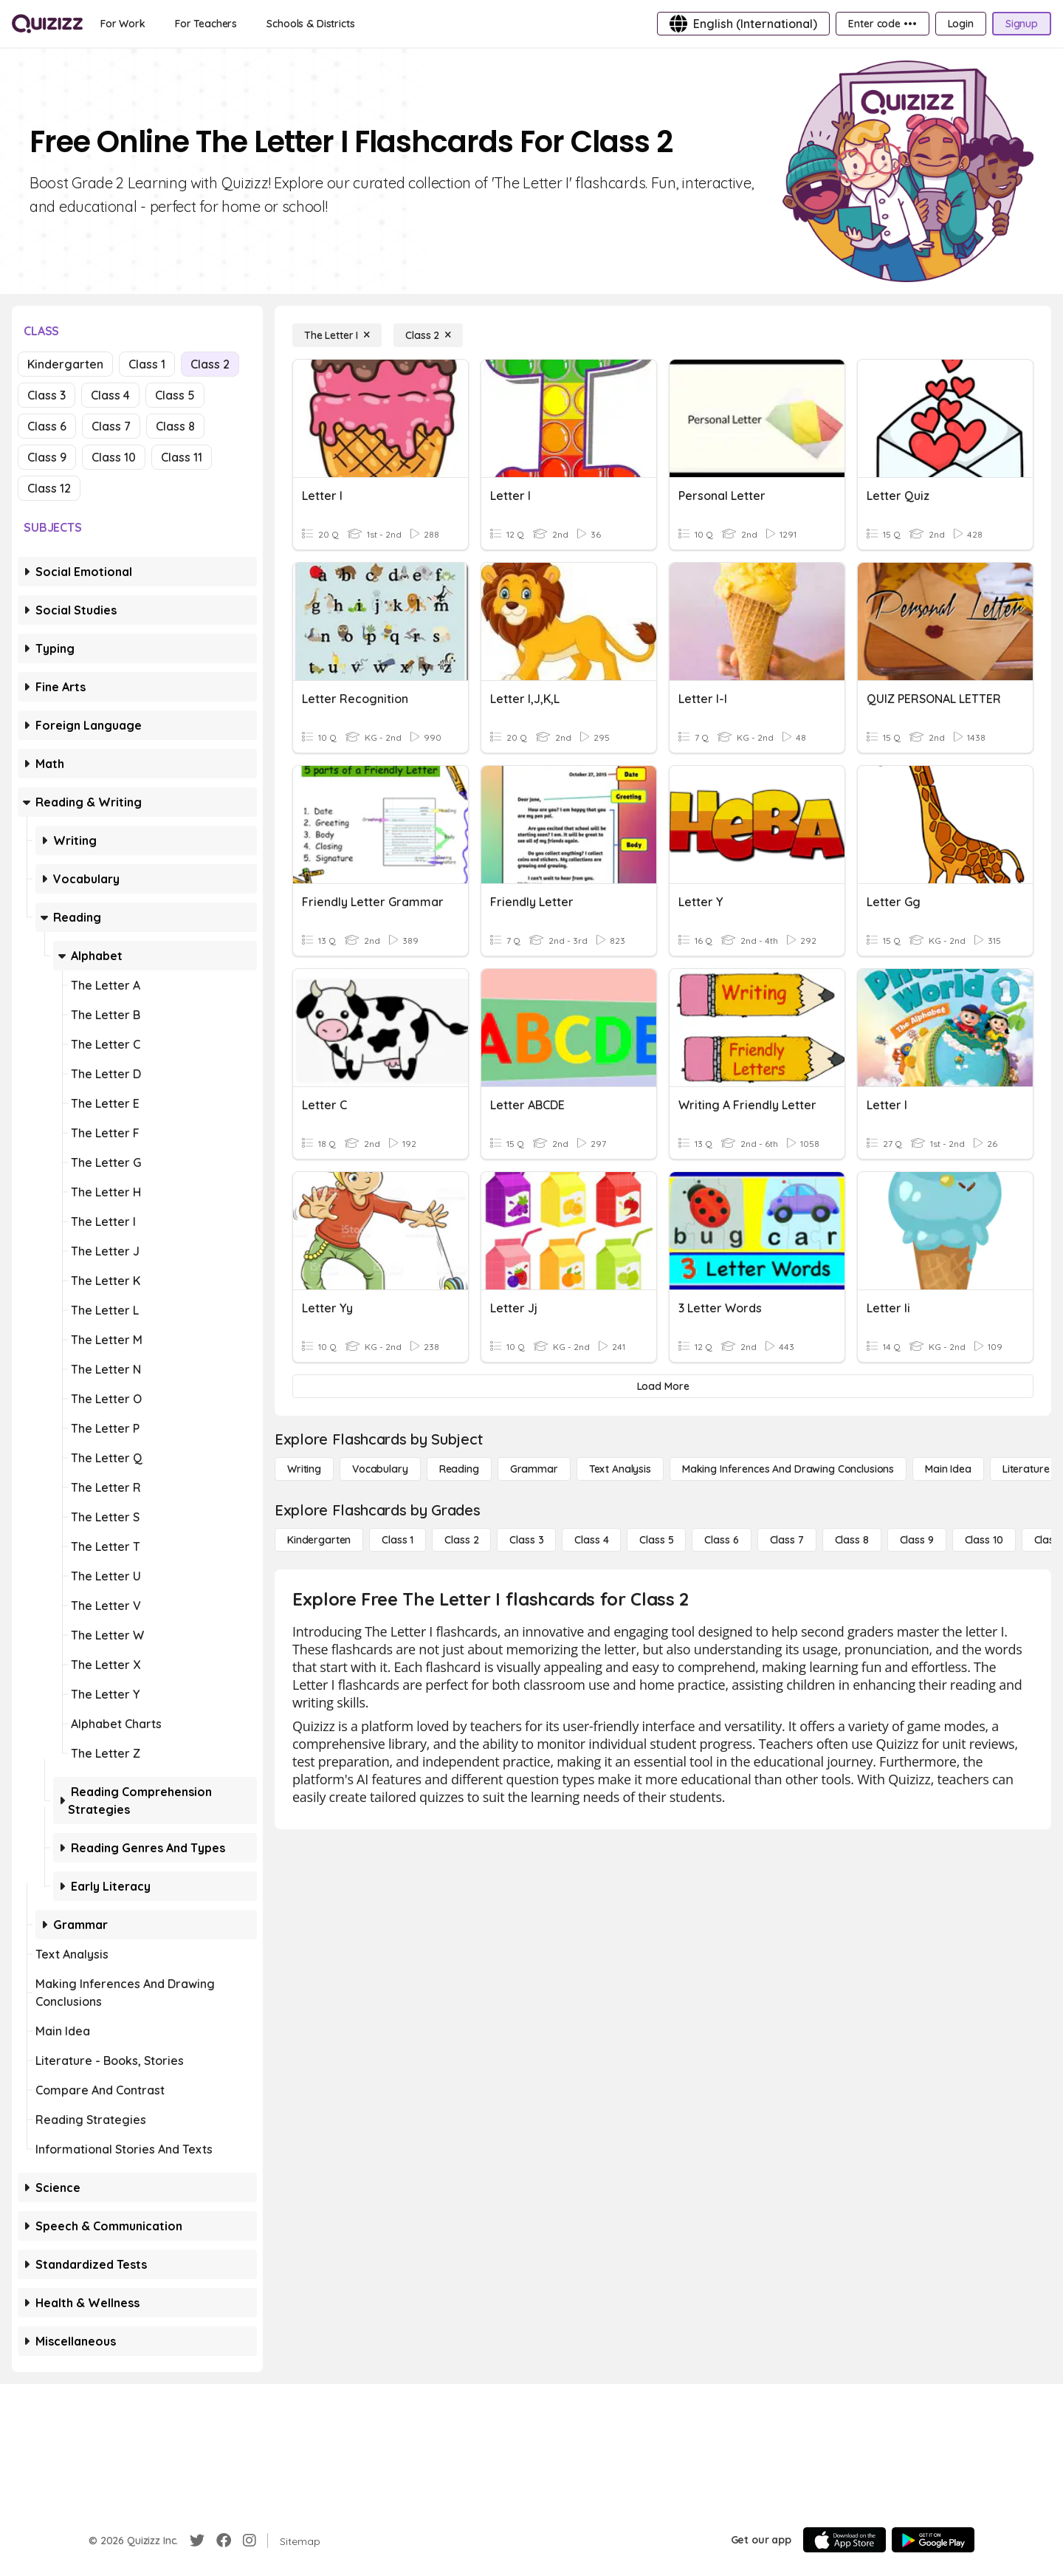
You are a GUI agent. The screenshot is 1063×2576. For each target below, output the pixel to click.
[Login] (960, 23)
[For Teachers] (206, 23)
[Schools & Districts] (310, 23)
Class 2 (210, 364)
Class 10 (114, 457)
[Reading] (459, 1469)
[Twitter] (197, 2540)
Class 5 (175, 395)
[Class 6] (721, 1540)
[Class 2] (428, 335)
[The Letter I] (337, 335)
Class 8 (175, 426)
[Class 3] (526, 1540)
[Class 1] (397, 1540)
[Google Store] (933, 2539)
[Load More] (662, 1386)
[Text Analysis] (620, 1469)
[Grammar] (534, 1469)
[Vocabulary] (380, 1469)
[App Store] (844, 2539)
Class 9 (46, 457)
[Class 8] (851, 1540)
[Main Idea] (948, 1469)
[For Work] (123, 23)
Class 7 (111, 426)
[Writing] (304, 1469)
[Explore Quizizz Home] (47, 23)
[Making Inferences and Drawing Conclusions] (788, 1469)
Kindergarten (65, 364)
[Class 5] (656, 1540)
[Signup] (1021, 23)
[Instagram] (249, 2540)
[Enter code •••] (882, 23)
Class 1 (146, 364)
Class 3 (46, 395)
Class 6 (46, 426)
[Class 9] (916, 1540)
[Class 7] (786, 1540)
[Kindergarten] (319, 1540)
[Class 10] (984, 1540)
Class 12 (49, 488)
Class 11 (181, 457)
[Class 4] (591, 1540)
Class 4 (110, 395)
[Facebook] (223, 2540)
